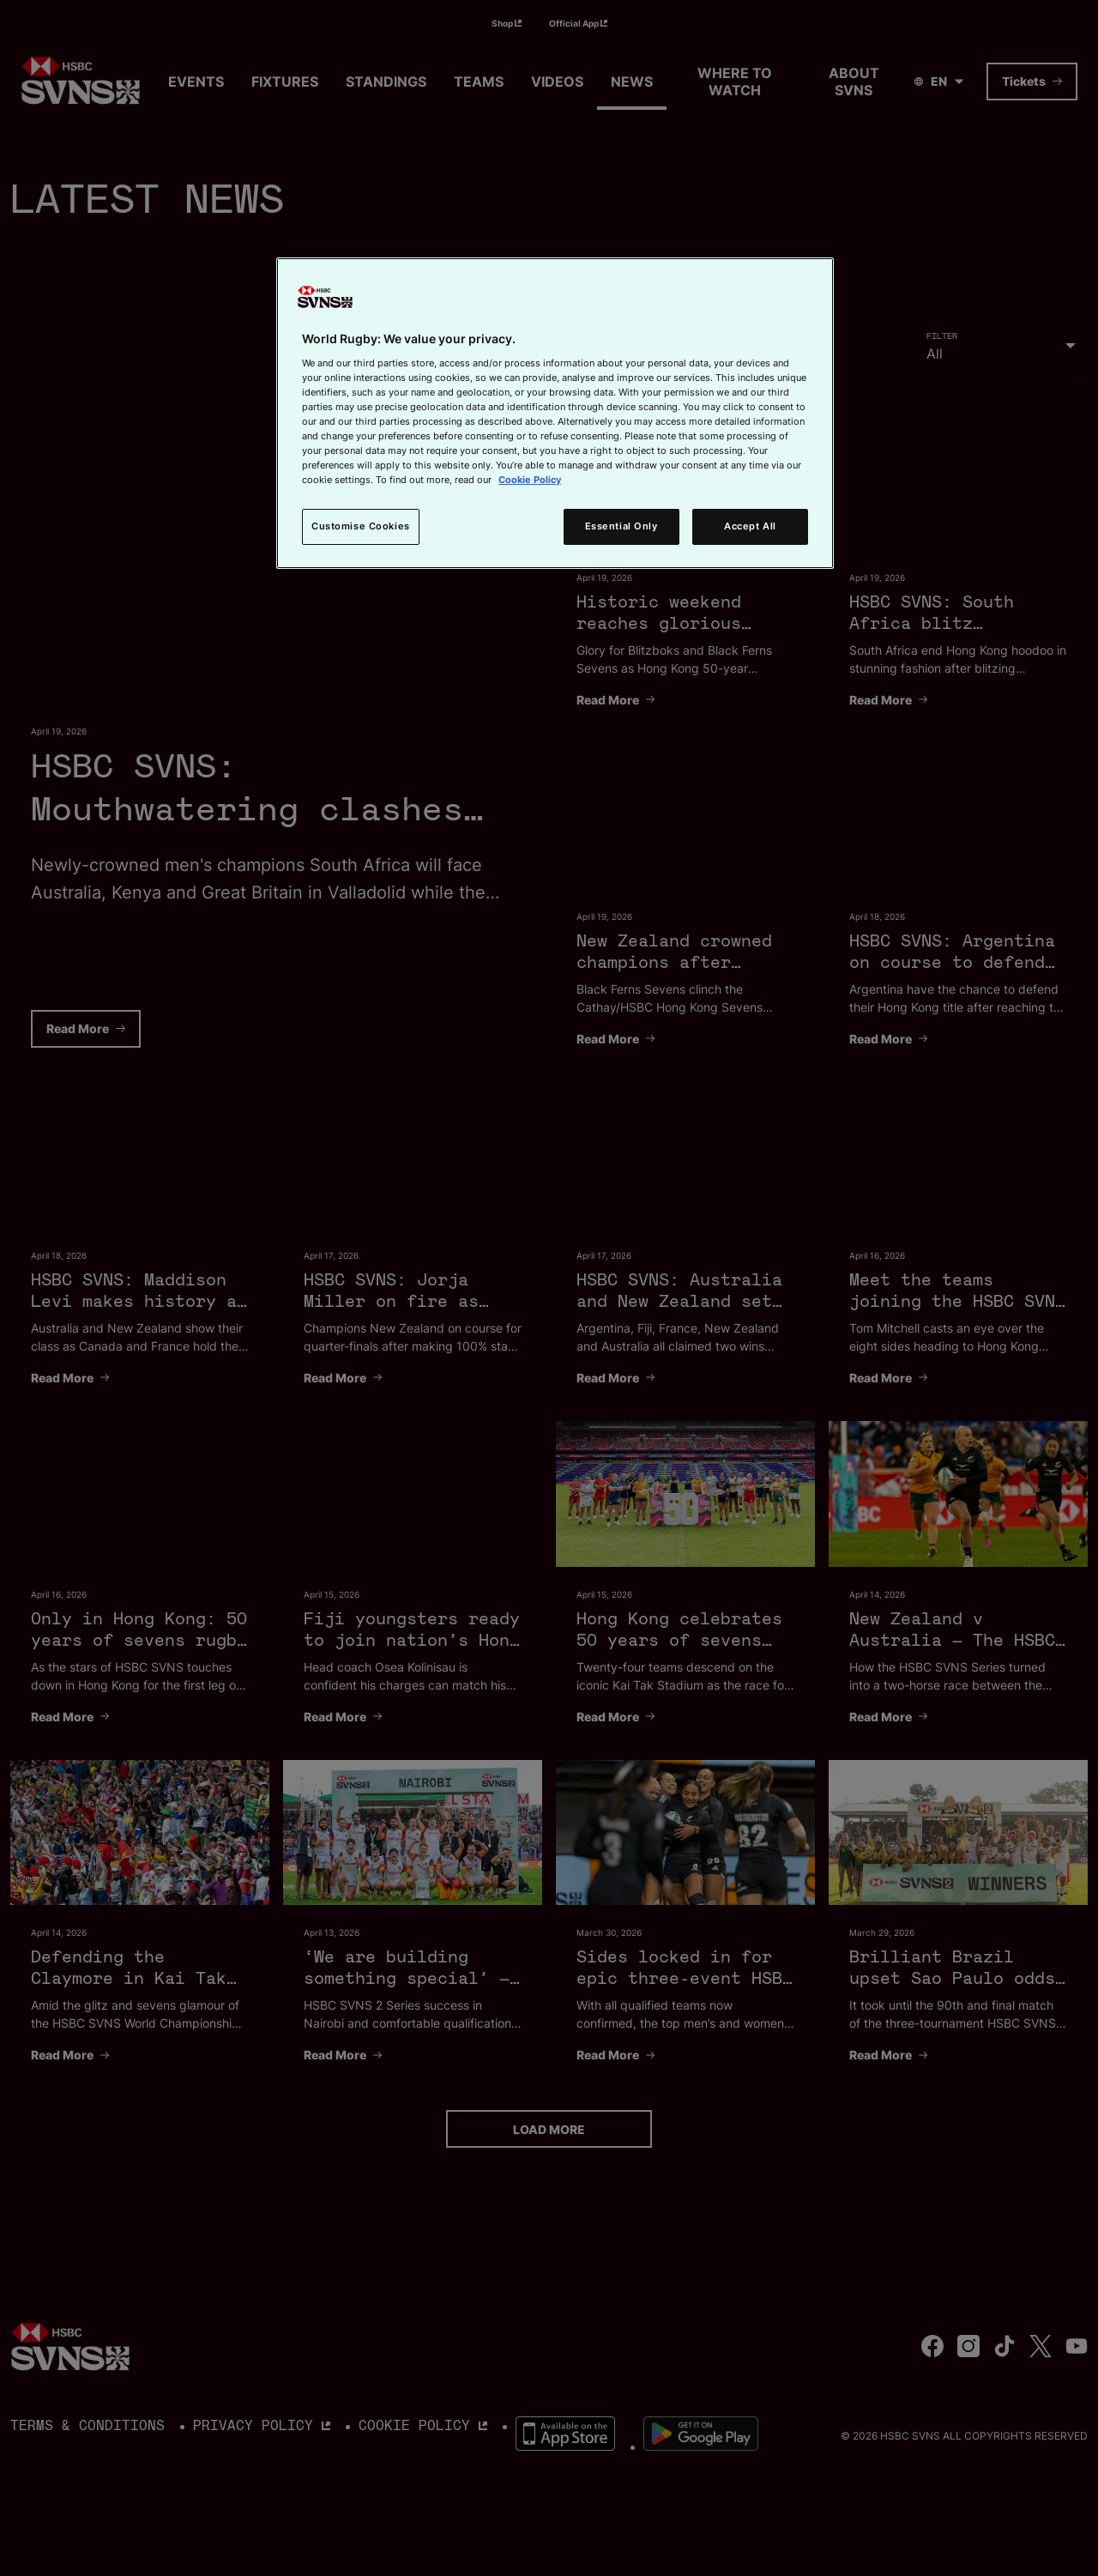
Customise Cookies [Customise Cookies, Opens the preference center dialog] (360, 526)
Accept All (750, 526)
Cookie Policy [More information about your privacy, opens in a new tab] (529, 480)
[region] (555, 413)
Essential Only (621, 526)
